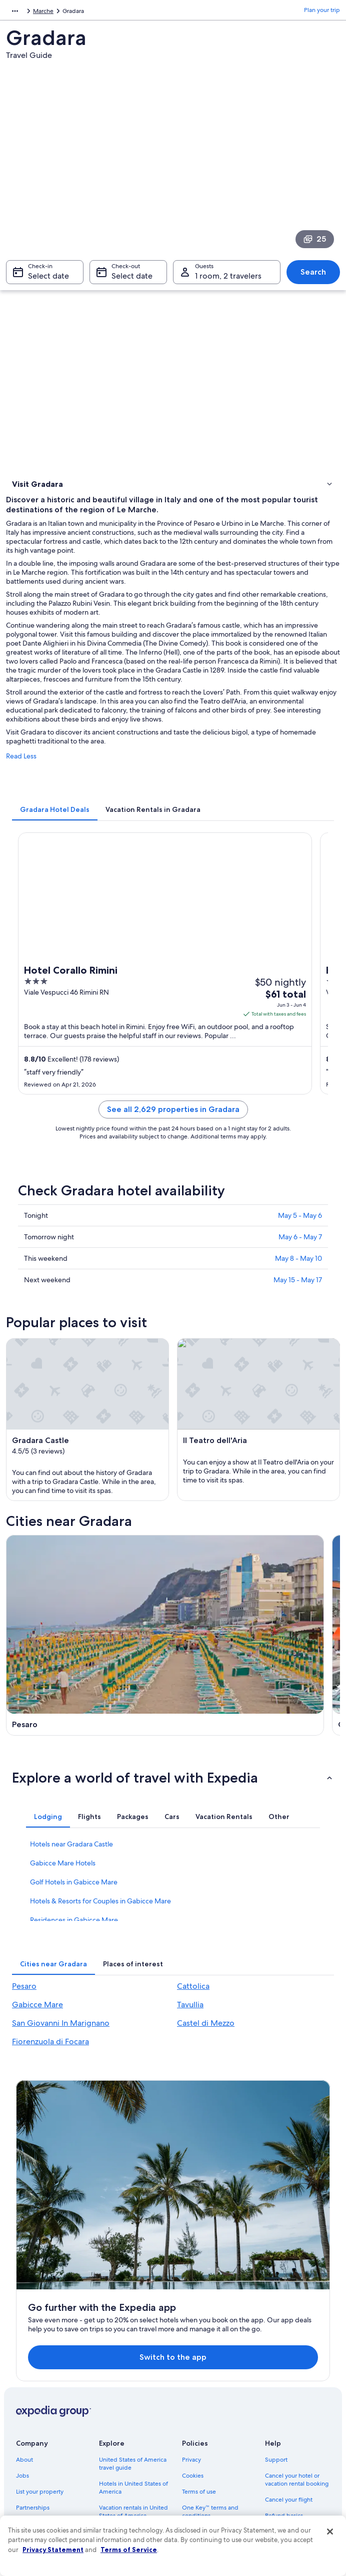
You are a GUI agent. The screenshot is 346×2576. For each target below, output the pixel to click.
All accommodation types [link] (133, 2466)
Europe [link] (16, 12)
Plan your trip (322, 12)
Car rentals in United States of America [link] (126, 2446)
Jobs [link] (22, 2346)
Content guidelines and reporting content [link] (214, 2462)
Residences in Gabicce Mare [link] (74, 1960)
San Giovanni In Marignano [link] (61, 2063)
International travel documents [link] (290, 2422)
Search (313, 277)
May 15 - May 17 (298, 1286)
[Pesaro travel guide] (88, 1599)
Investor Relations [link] (40, 2410)
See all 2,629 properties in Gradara (173, 1116)
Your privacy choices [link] (209, 2442)
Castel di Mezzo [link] (205, 2063)
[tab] (55, 816)
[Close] (330, 2532)
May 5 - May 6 (300, 1222)
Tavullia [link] (190, 2045)
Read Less (21, 762)
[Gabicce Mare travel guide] (88, 1719)
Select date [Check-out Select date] (132, 281)
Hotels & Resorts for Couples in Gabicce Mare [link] (100, 1941)
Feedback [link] (29, 2458)
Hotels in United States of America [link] (133, 2358)
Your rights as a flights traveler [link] (294, 2446)
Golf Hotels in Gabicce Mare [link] (74, 1922)
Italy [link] (40, 12)
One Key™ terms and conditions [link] (210, 2382)
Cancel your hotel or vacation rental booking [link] (296, 2350)
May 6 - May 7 (300, 1243)
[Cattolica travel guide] (258, 1599)
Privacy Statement (53, 2550)
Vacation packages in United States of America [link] (132, 2406)
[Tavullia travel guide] (258, 1719)
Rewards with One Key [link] (130, 2482)
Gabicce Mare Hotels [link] (63, 1903)
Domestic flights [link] (121, 2426)
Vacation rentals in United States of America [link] (133, 2382)
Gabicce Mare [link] (37, 2045)
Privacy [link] (191, 2330)
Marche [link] (64, 12)
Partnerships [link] (33, 2378)
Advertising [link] (31, 2426)
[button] (173, 1818)
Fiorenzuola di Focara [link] (50, 2082)
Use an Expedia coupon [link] (297, 2402)
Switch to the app (160, 2227)
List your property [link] (40, 2362)
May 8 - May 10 (298, 1265)
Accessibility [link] (199, 2426)
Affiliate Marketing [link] (41, 2442)
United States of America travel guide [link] (132, 2334)
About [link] (24, 2330)
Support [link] (276, 2330)
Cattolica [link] (193, 2026)
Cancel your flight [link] (288, 2370)
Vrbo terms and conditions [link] (203, 2406)
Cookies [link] (193, 2346)
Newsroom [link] (31, 2394)
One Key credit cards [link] (127, 2498)
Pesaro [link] (24, 2026)
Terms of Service (128, 2550)
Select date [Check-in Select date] (48, 281)
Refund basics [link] (284, 2386)
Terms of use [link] (199, 2362)
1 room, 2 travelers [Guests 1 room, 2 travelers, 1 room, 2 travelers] (228, 281)
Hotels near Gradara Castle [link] (71, 1884)
